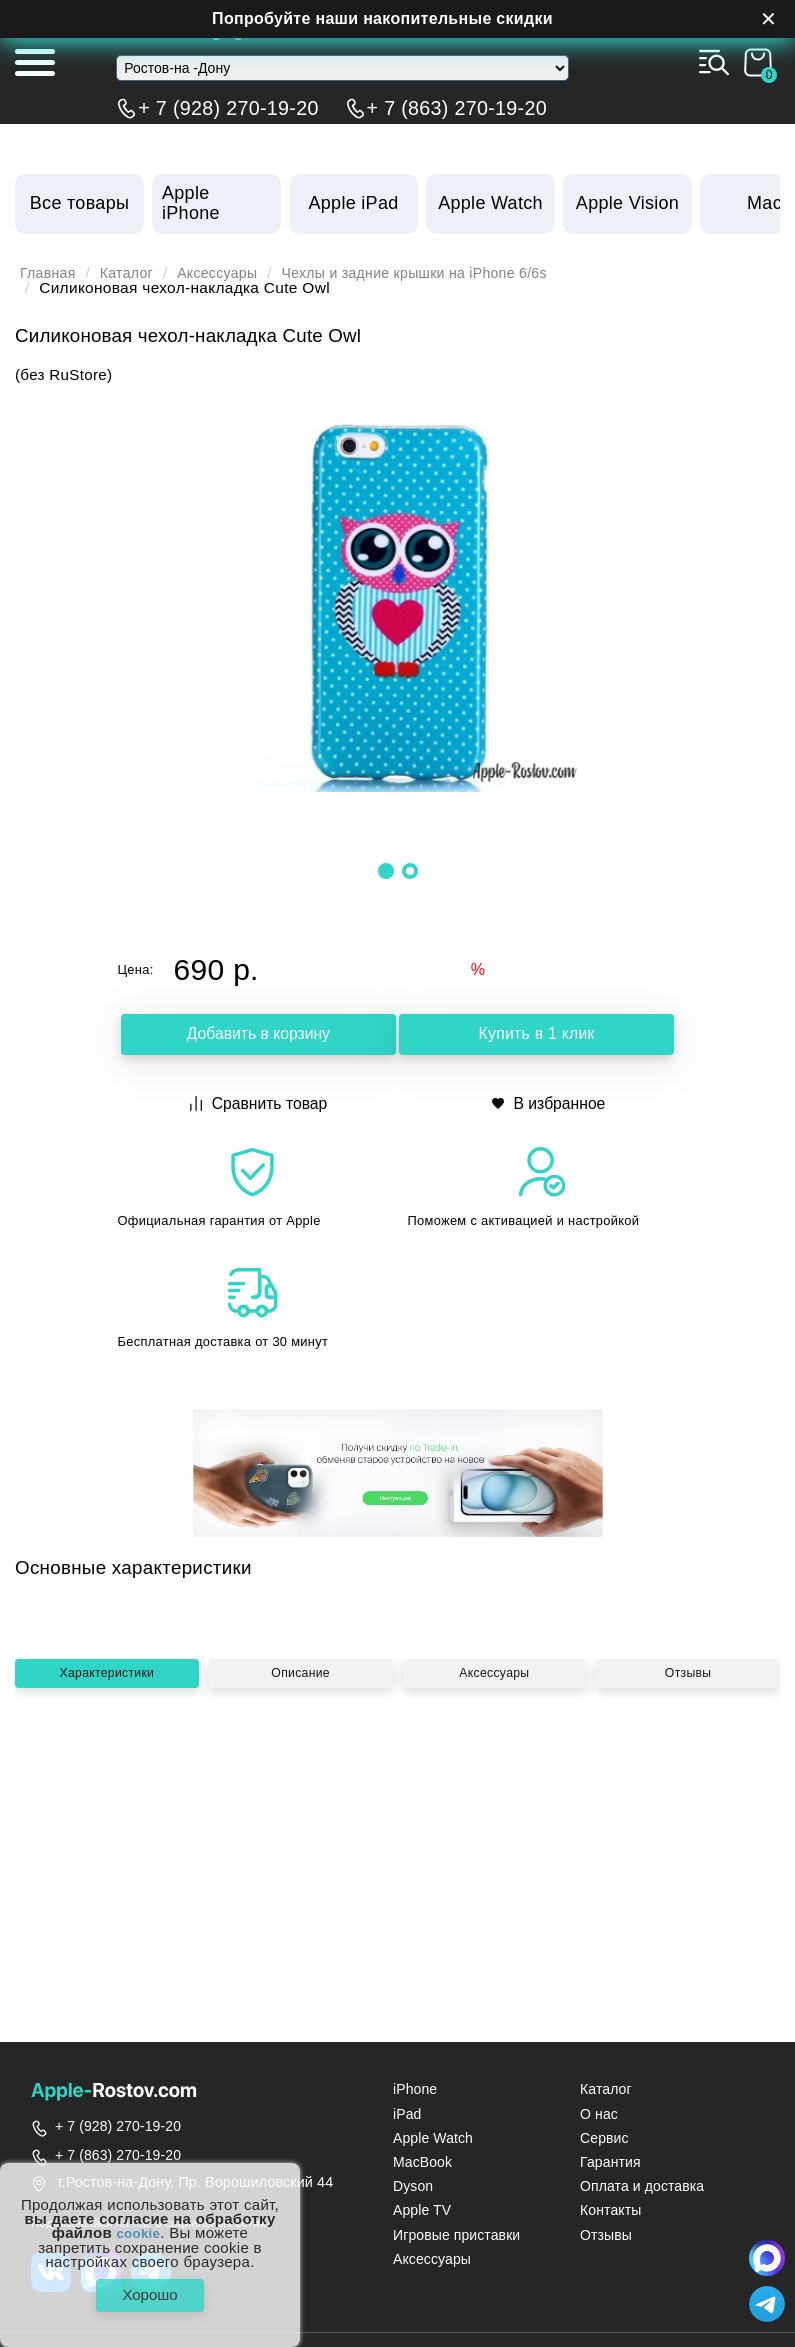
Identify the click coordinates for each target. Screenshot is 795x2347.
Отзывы (688, 1850)
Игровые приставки (456, 2235)
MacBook (422, 2162)
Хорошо (149, 2291)
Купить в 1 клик (536, 1037)
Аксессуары (232, 273)
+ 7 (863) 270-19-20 (457, 108)
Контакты (610, 2210)
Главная (50, 273)
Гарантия (610, 2162)
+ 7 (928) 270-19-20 (228, 108)
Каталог (134, 273)
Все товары (79, 203)
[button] (386, 871)
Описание (301, 1850)
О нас (599, 2114)
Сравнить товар (259, 1102)
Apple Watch (433, 2138)
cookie (138, 2226)
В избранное (549, 1102)
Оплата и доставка (642, 2186)
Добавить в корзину (258, 1037)
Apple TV (422, 2210)
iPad (407, 2114)
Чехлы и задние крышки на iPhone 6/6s (445, 273)
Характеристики (106, 1850)
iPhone (415, 2089)
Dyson (413, 2186)
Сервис (604, 2138)
